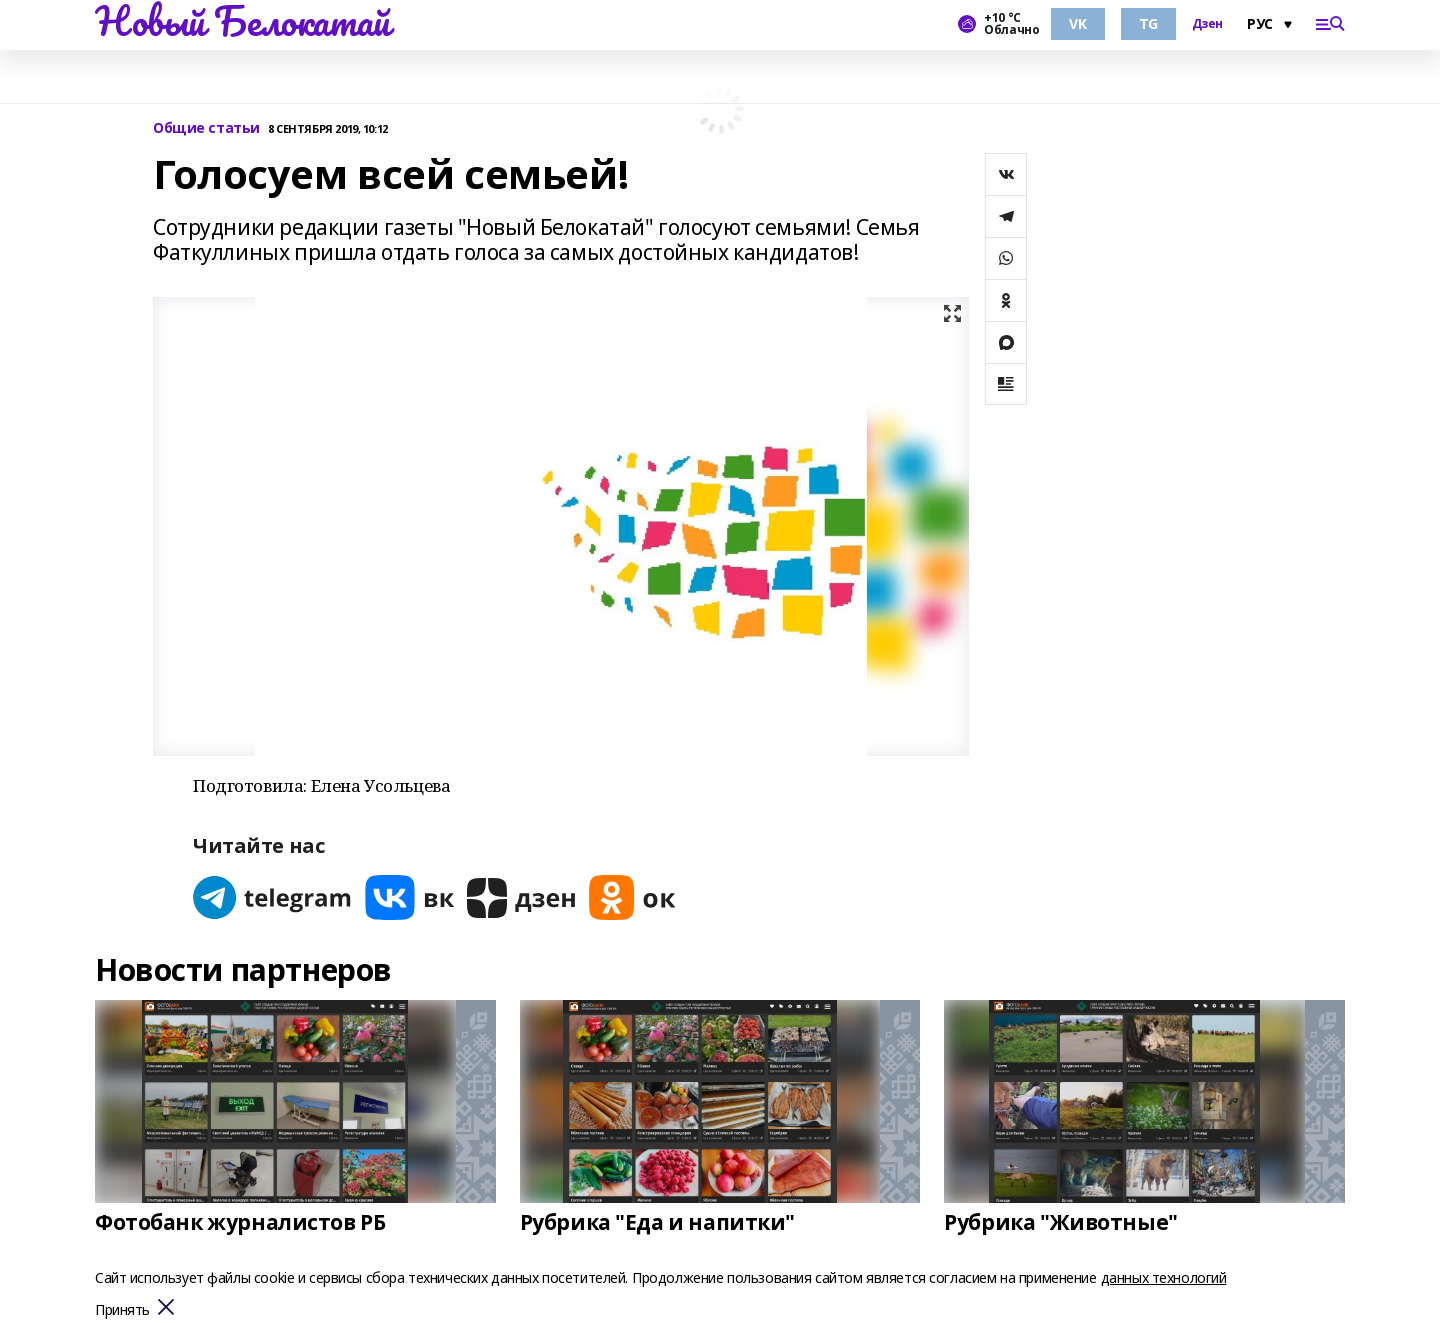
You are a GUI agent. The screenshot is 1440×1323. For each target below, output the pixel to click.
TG (1148, 23)
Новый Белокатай (242, 21)
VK (1077, 23)
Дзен (1207, 24)
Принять (122, 1310)
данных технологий (1164, 1277)
